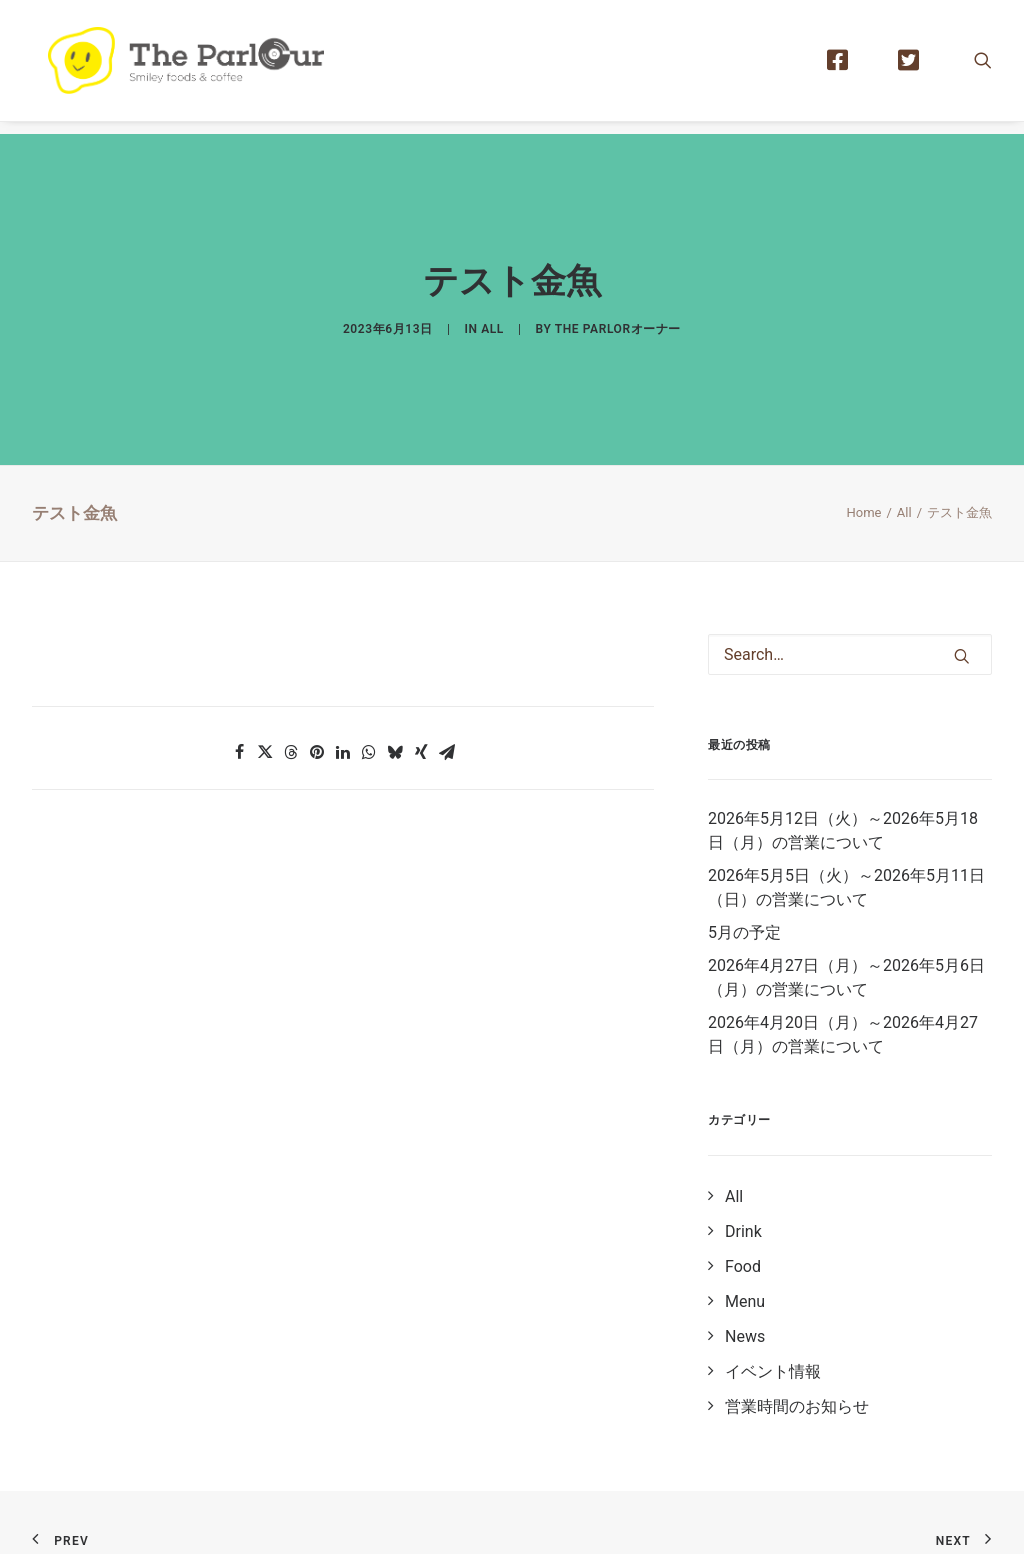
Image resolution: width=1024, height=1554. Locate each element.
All (492, 314)
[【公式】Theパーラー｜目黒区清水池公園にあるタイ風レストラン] (198, 67)
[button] (983, 67)
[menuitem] (847, 67)
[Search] (850, 623)
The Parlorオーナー (618, 314)
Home (863, 481)
